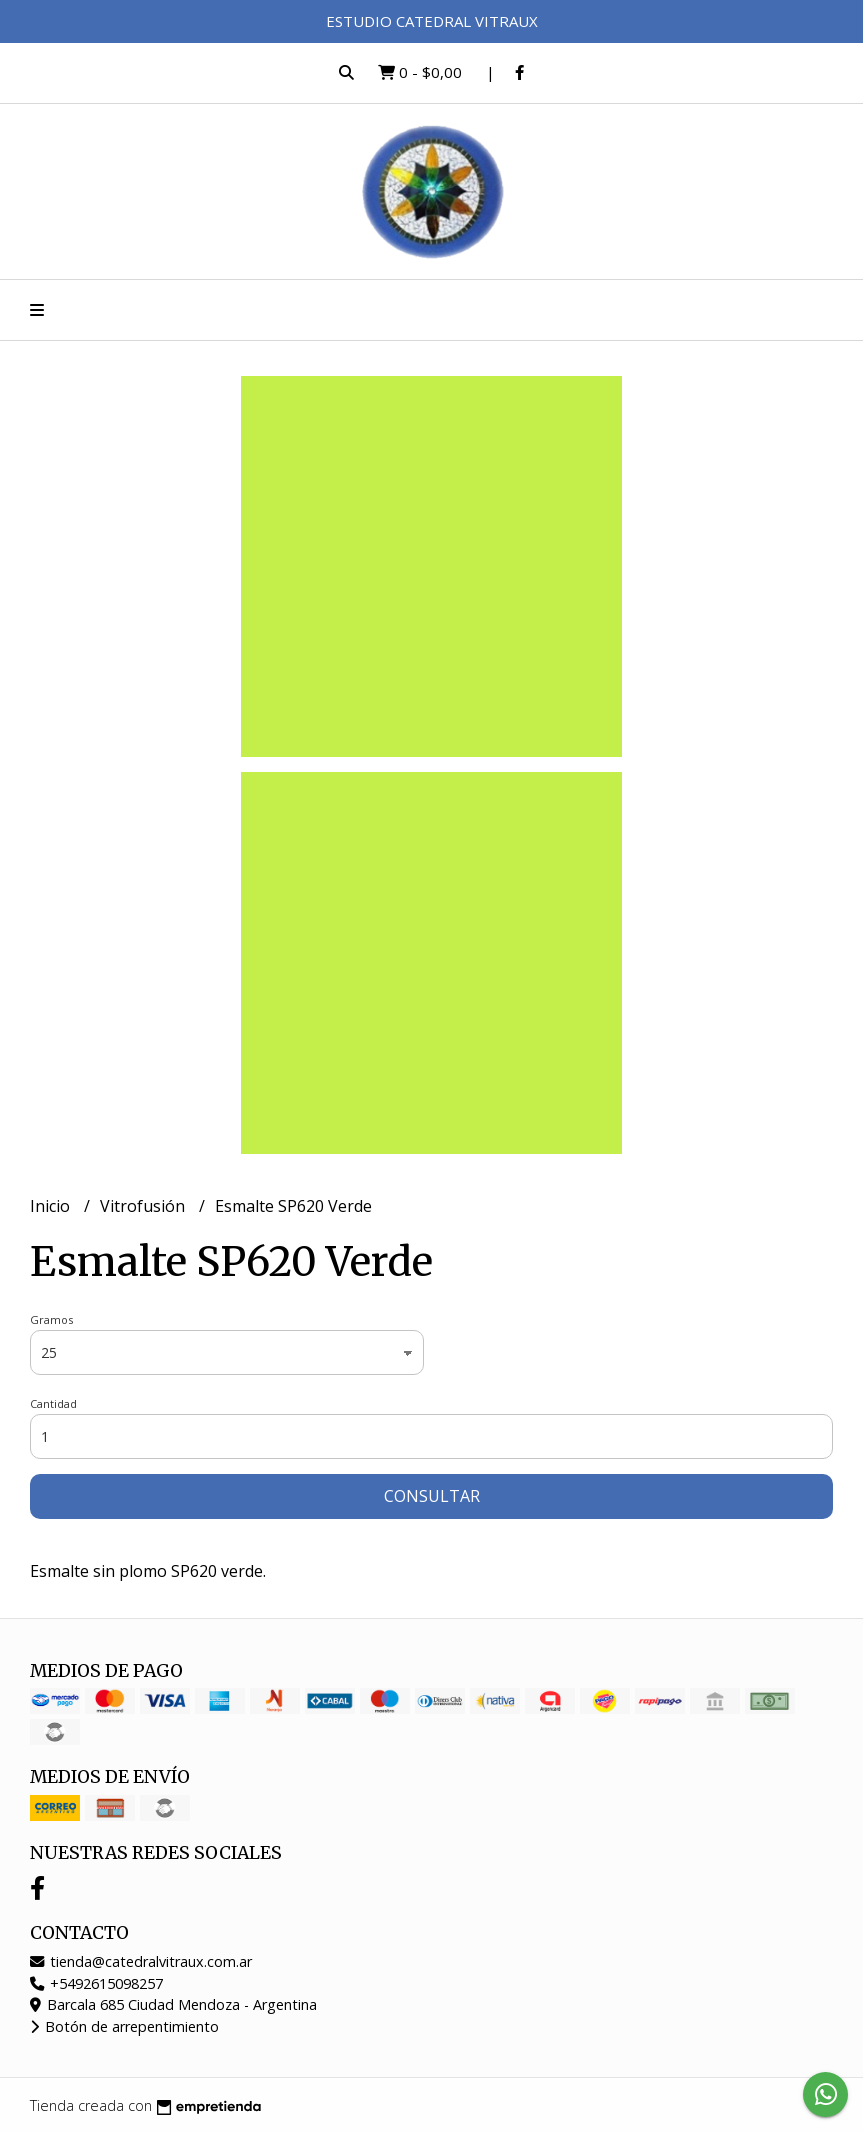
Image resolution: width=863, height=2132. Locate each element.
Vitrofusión (144, 1206)
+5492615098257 (96, 1983)
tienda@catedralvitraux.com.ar (141, 1961)
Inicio (52, 1206)
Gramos (51, 1319)
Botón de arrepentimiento (124, 2026)
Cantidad (53, 1403)
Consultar (432, 1496)
